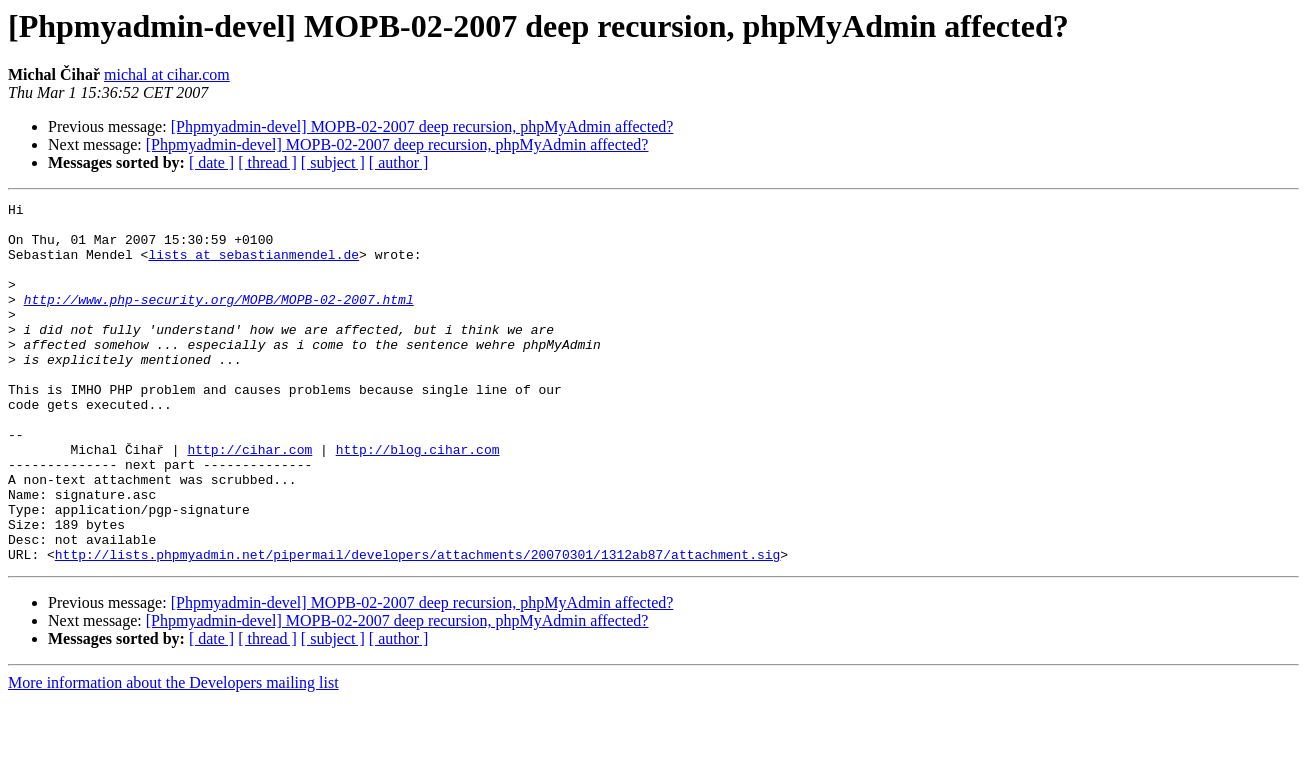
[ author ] (399, 162)
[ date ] (211, 162)
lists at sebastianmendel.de (253, 266)
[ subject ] (333, 162)
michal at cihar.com (167, 74)
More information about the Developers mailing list (173, 754)
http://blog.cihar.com (418, 500)
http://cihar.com (249, 500)
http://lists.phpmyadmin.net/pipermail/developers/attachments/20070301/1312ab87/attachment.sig (417, 626)
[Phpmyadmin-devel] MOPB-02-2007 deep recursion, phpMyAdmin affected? (422, 126)
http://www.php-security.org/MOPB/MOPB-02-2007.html (219, 320)
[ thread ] (267, 162)
